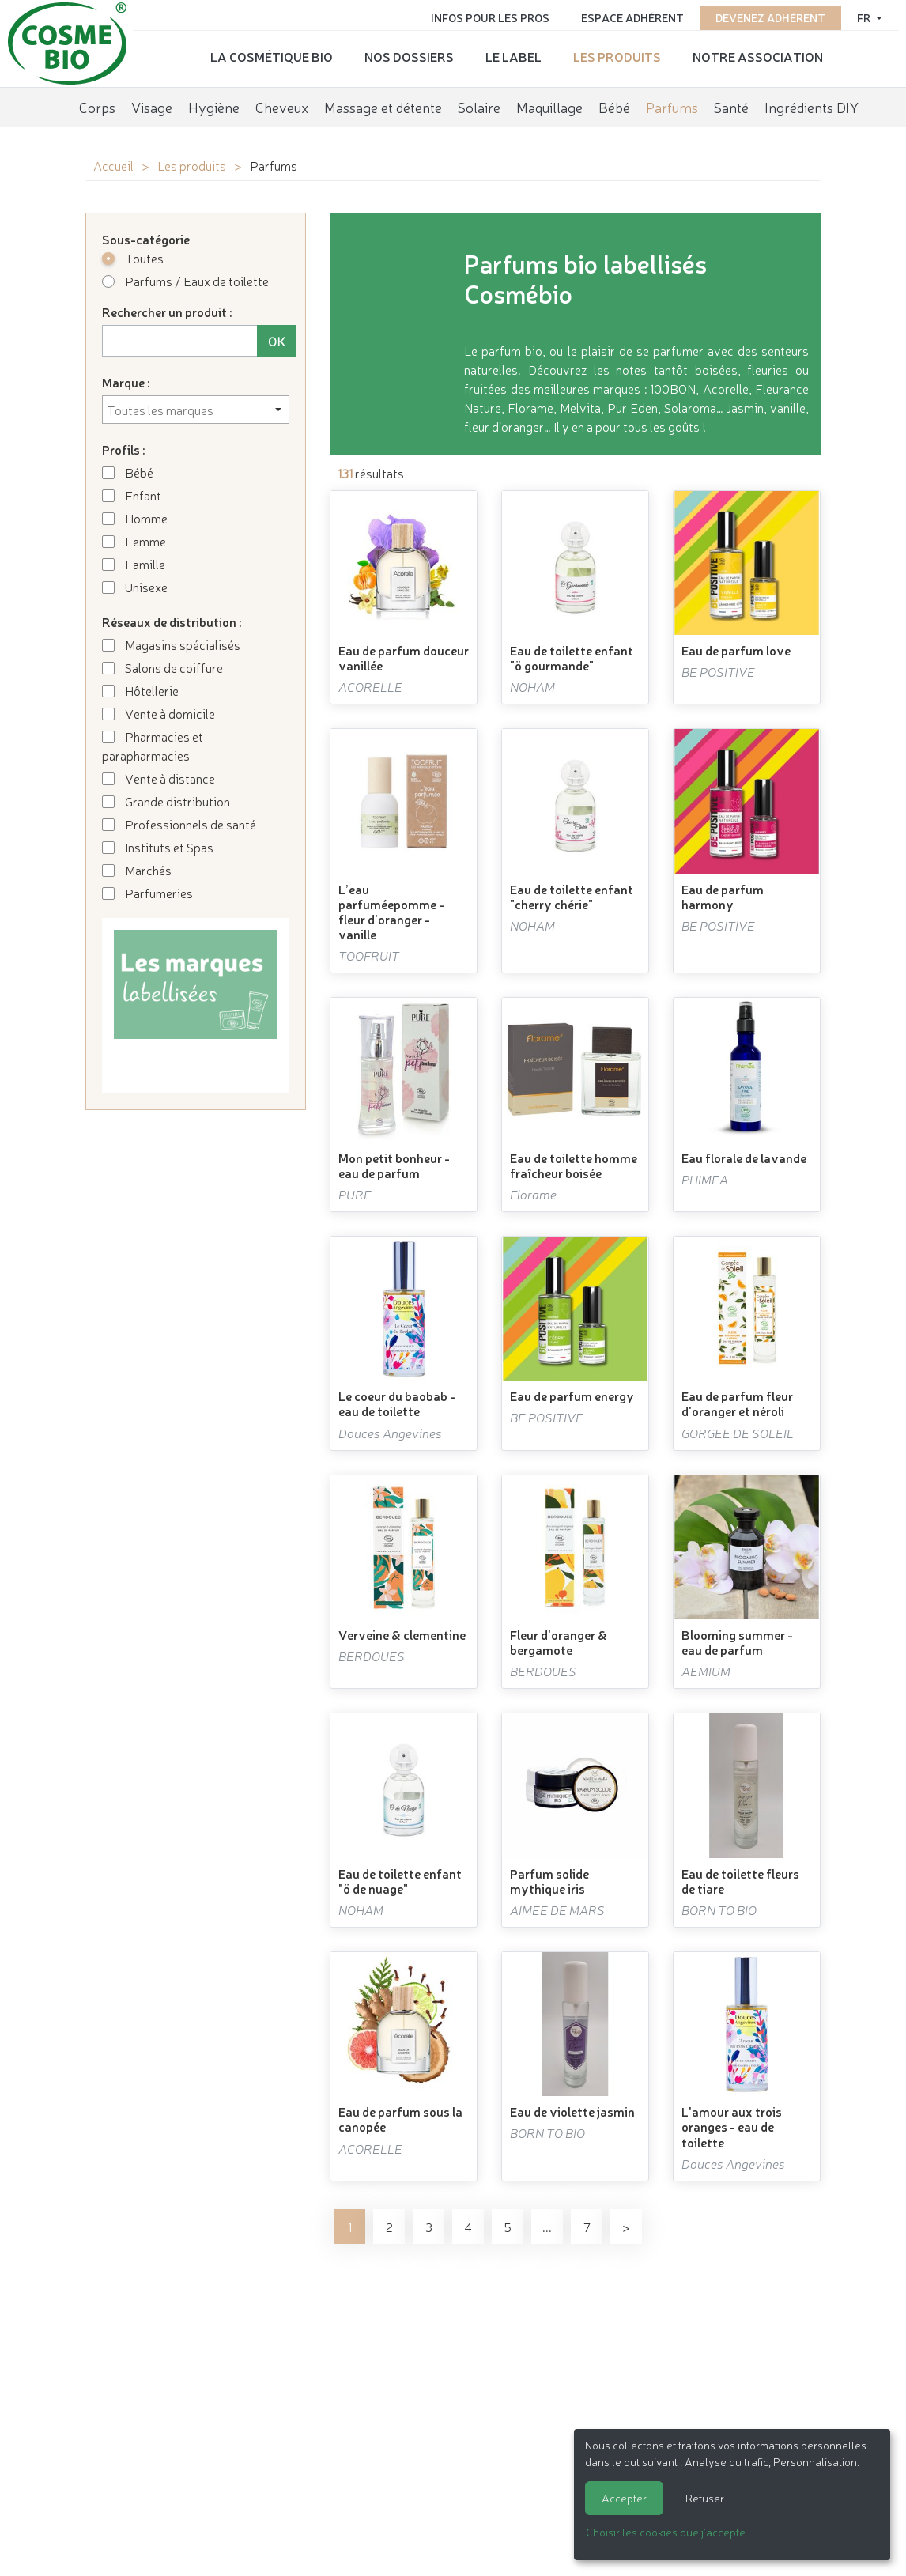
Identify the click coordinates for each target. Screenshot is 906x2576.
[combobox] (195, 409)
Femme (134, 541)
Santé (731, 106)
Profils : (123, 449)
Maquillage (549, 106)
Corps (97, 106)
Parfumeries (147, 892)
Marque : (126, 382)
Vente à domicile (158, 713)
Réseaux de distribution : (172, 621)
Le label (513, 56)
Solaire (479, 106)
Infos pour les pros (490, 17)
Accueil (113, 165)
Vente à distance (158, 778)
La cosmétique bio (271, 56)
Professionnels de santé (179, 824)
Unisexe (135, 586)
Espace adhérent (632, 17)
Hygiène (214, 106)
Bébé (614, 106)
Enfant (131, 495)
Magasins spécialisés (171, 644)
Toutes (133, 257)
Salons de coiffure (162, 667)
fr (865, 17)
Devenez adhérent (770, 17)
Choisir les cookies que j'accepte (666, 2532)
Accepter (624, 2498)
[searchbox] (196, 409)
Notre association (758, 56)
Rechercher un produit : (167, 311)
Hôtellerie (140, 690)
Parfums (672, 106)
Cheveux (281, 106)
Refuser (704, 2498)
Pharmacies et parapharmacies (152, 745)
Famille (133, 563)
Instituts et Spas (157, 847)
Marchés (137, 869)
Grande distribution (166, 801)
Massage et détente (383, 106)
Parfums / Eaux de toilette (185, 280)
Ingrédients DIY (811, 106)
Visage (151, 106)
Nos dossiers (409, 56)
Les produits (617, 56)
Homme (135, 518)
